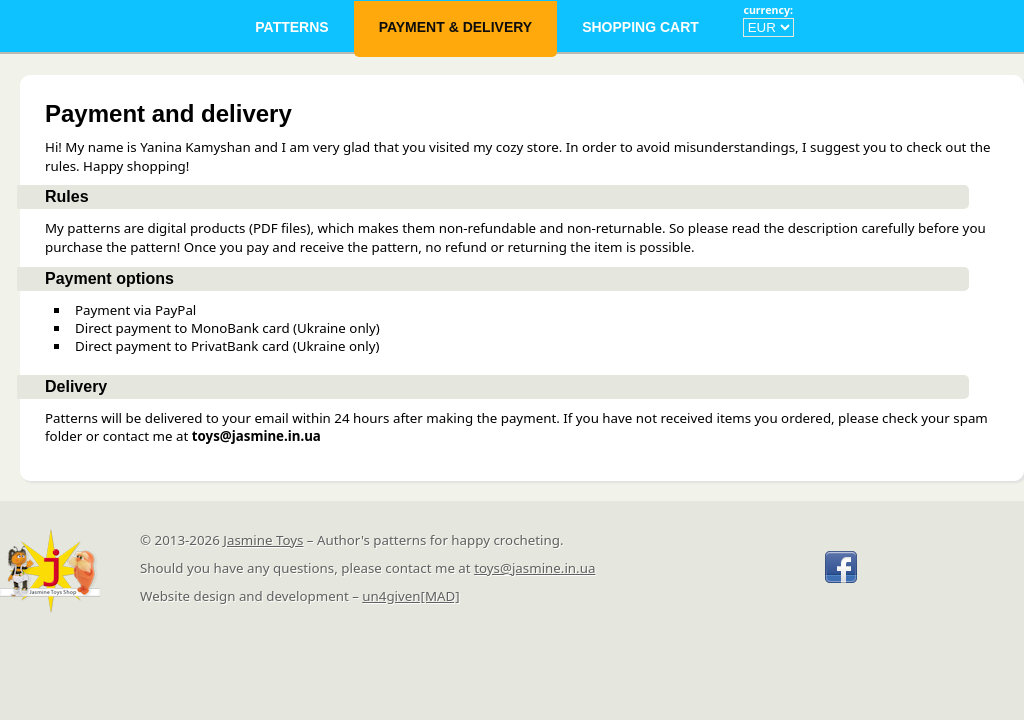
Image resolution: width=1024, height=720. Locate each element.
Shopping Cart (642, 27)
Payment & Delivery (456, 27)
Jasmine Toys (263, 540)
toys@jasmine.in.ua (534, 568)
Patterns (291, 27)
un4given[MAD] (410, 596)
